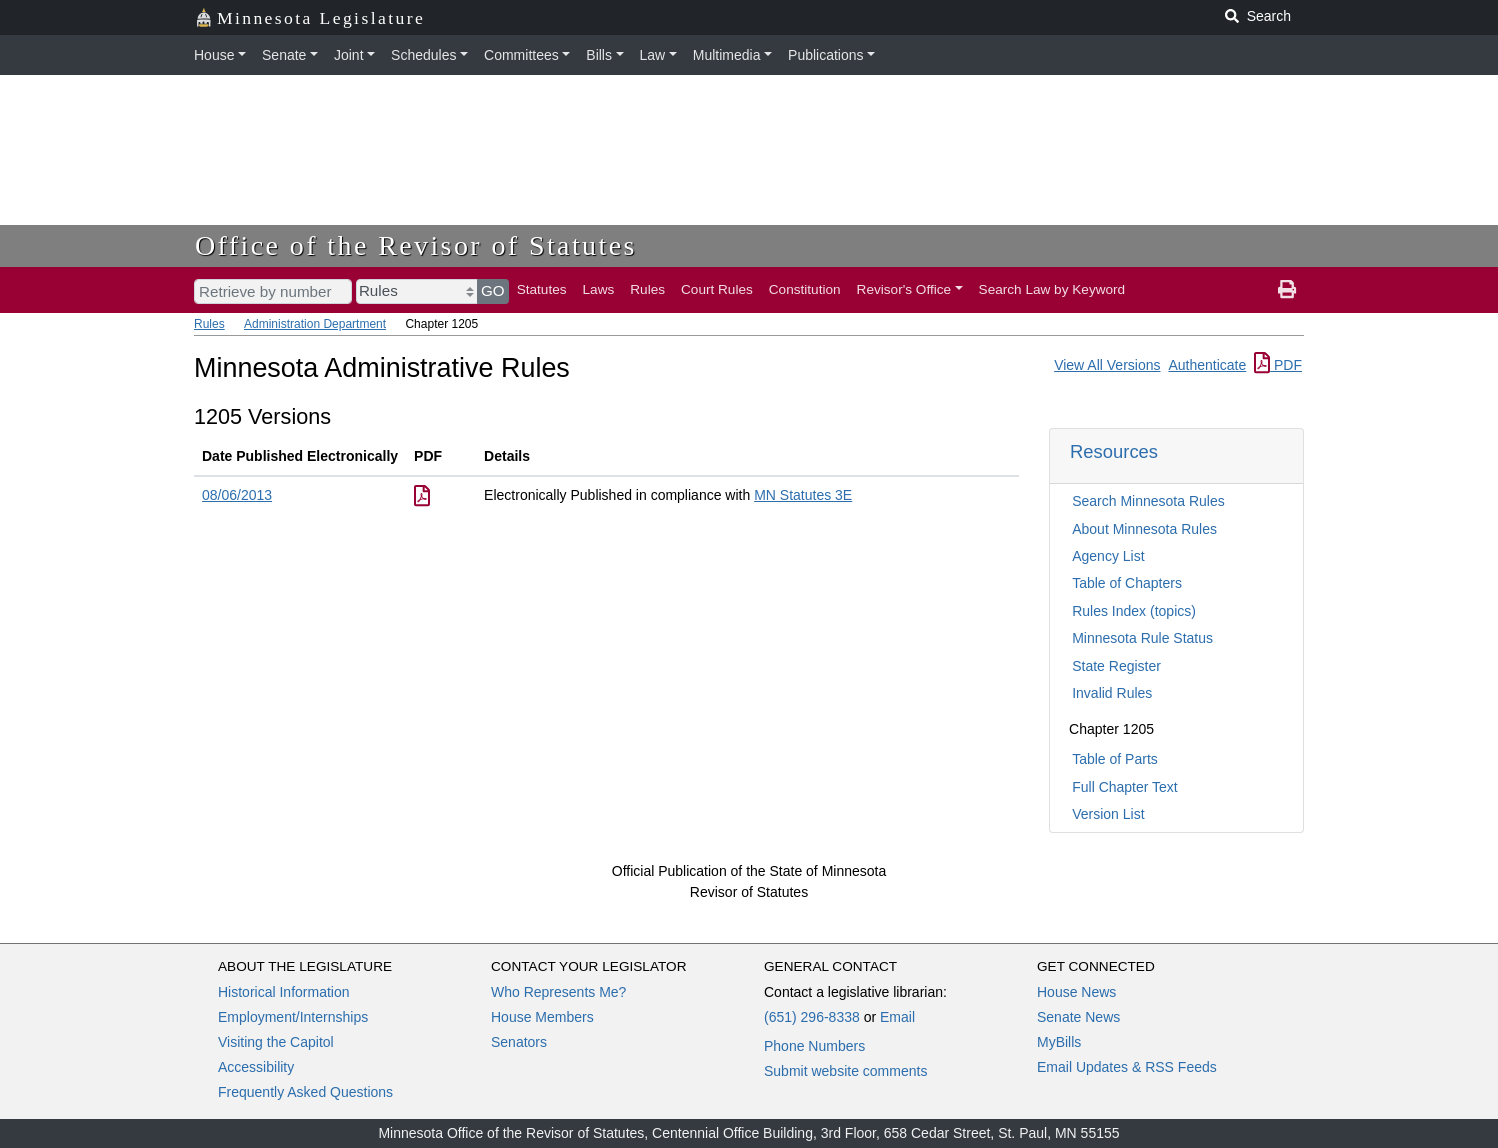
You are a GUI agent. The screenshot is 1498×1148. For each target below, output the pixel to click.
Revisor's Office (904, 289)
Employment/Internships (293, 1017)
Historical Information (284, 992)
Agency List (1108, 556)
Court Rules (717, 289)
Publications (826, 55)
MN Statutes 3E (803, 495)
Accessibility (256, 1067)
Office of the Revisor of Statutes (416, 245)
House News (1076, 992)
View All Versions (1107, 365)
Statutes (542, 289)
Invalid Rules (1112, 693)
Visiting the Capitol (276, 1042)
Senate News (1078, 1017)
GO (493, 290)
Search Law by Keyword (1052, 289)
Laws (599, 289)
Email (897, 1017)
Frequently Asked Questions (305, 1092)
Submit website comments (845, 1071)
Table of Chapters (1127, 583)
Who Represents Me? (558, 992)
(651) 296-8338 (812, 1017)
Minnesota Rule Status (1142, 638)
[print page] (1287, 290)
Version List (1108, 814)
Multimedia (727, 55)
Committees (521, 55)
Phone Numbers (814, 1046)
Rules (647, 289)
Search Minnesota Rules (1148, 501)
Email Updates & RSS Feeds (1127, 1067)
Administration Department (315, 324)
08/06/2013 (237, 495)
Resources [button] (1114, 451)
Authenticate (1207, 365)
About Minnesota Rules (1144, 529)
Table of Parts (1115, 759)
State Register (1116, 666)
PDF (1278, 365)
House (214, 55)
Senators (519, 1042)
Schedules (423, 55)
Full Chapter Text (1125, 787)
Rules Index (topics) (1134, 611)
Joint (349, 55)
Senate (284, 55)
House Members (542, 1017)
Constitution (805, 289)
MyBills (1059, 1042)
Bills (599, 55)
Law (653, 55)
